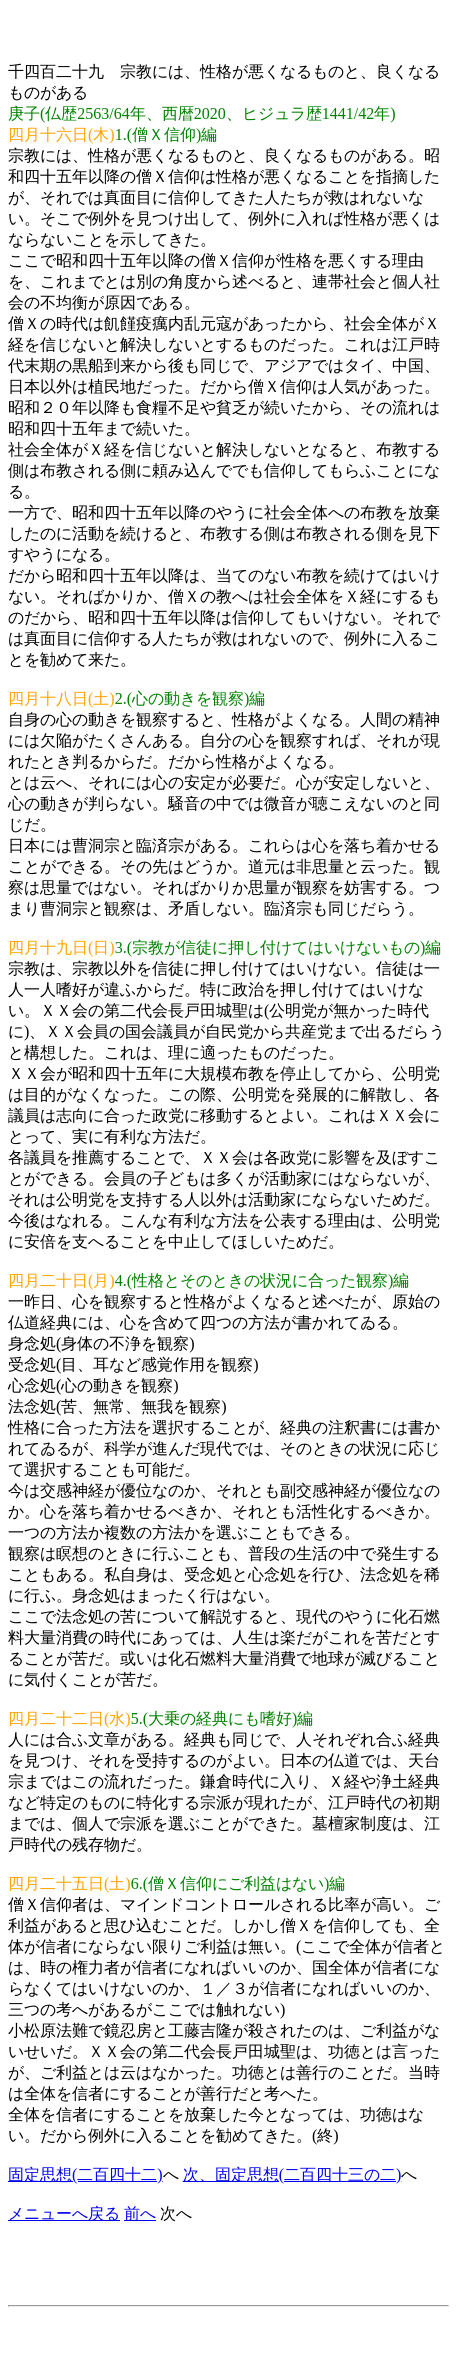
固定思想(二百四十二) (85, 2174)
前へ (140, 2213)
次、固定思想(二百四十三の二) (292, 2174)
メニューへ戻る (64, 2213)
